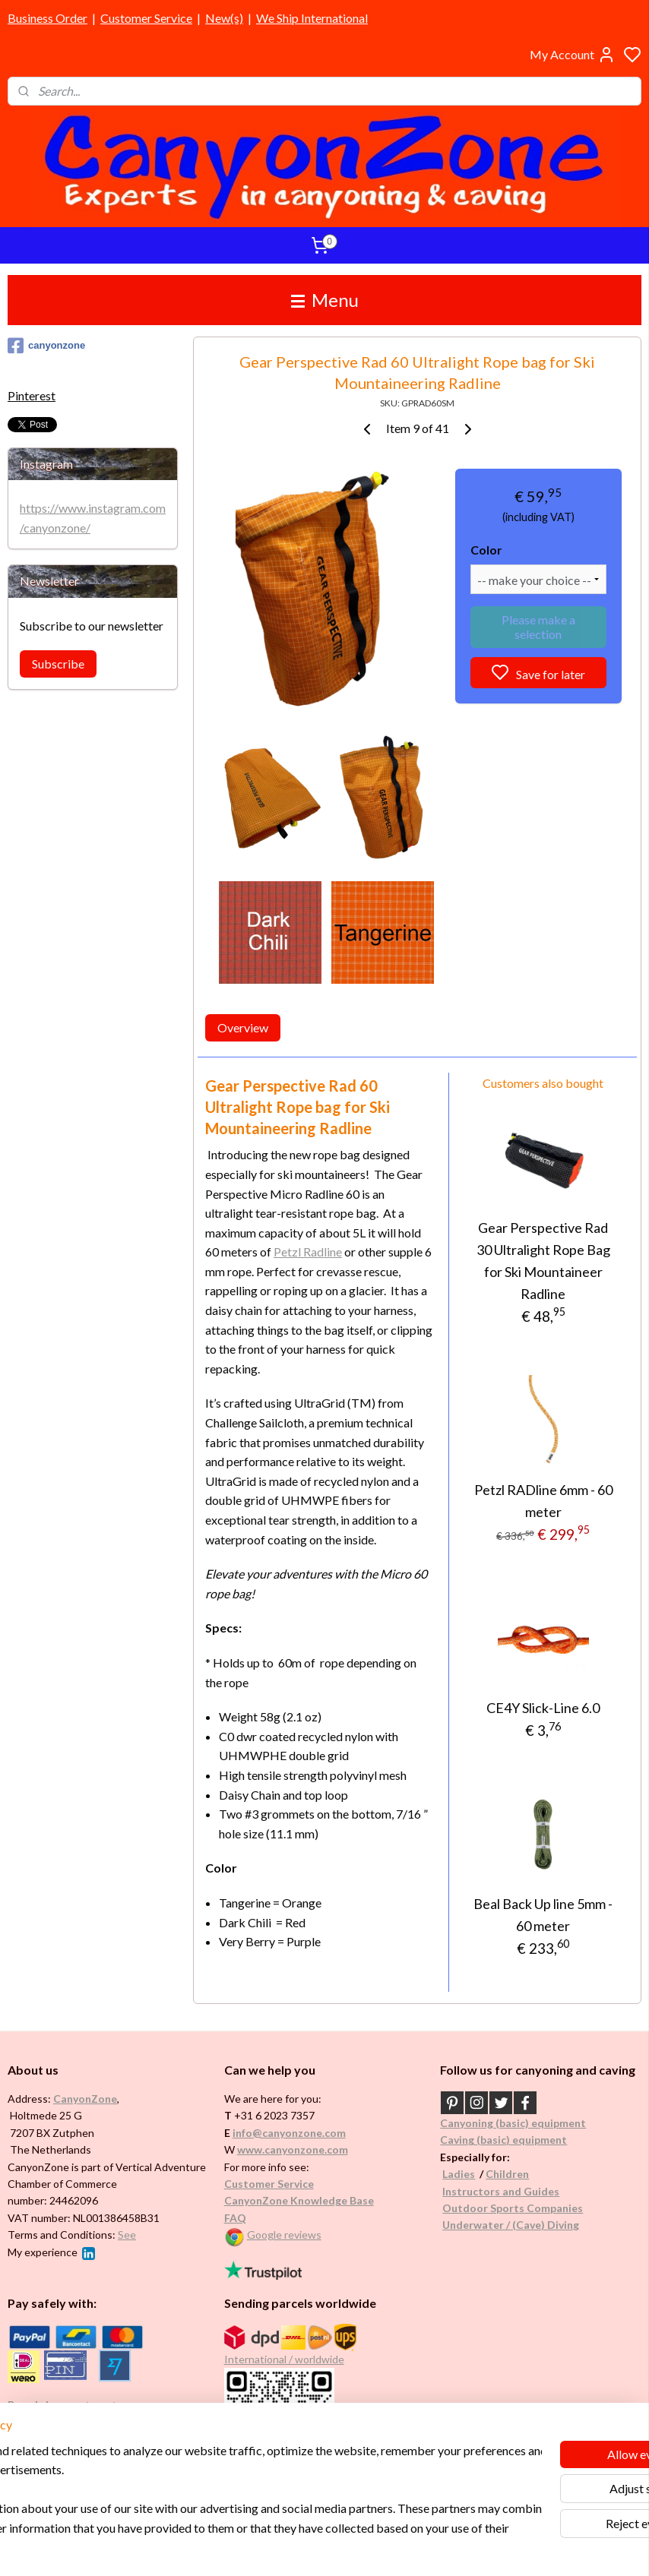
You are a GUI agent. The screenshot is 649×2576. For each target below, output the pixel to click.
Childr (501, 2173)
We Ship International (312, 18)
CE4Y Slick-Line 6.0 (543, 1707)
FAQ (235, 2217)
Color (486, 550)
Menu (325, 300)
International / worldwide (284, 2359)
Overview (242, 1027)
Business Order (47, 18)
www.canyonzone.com (292, 2149)
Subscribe (58, 663)
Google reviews (284, 2234)
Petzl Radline (308, 1252)
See (127, 2234)
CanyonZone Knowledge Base (299, 2200)
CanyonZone (85, 2098)
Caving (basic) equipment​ (503, 2139)
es (469, 2173)
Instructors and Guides (500, 2191)
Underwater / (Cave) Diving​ (510, 2224)
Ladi (453, 2173)
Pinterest (31, 395)
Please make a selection (538, 626)
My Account (573, 55)
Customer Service (146, 18)
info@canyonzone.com (289, 2132)
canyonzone (46, 346)
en (523, 2173)
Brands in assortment (62, 2404)
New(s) (224, 18)
